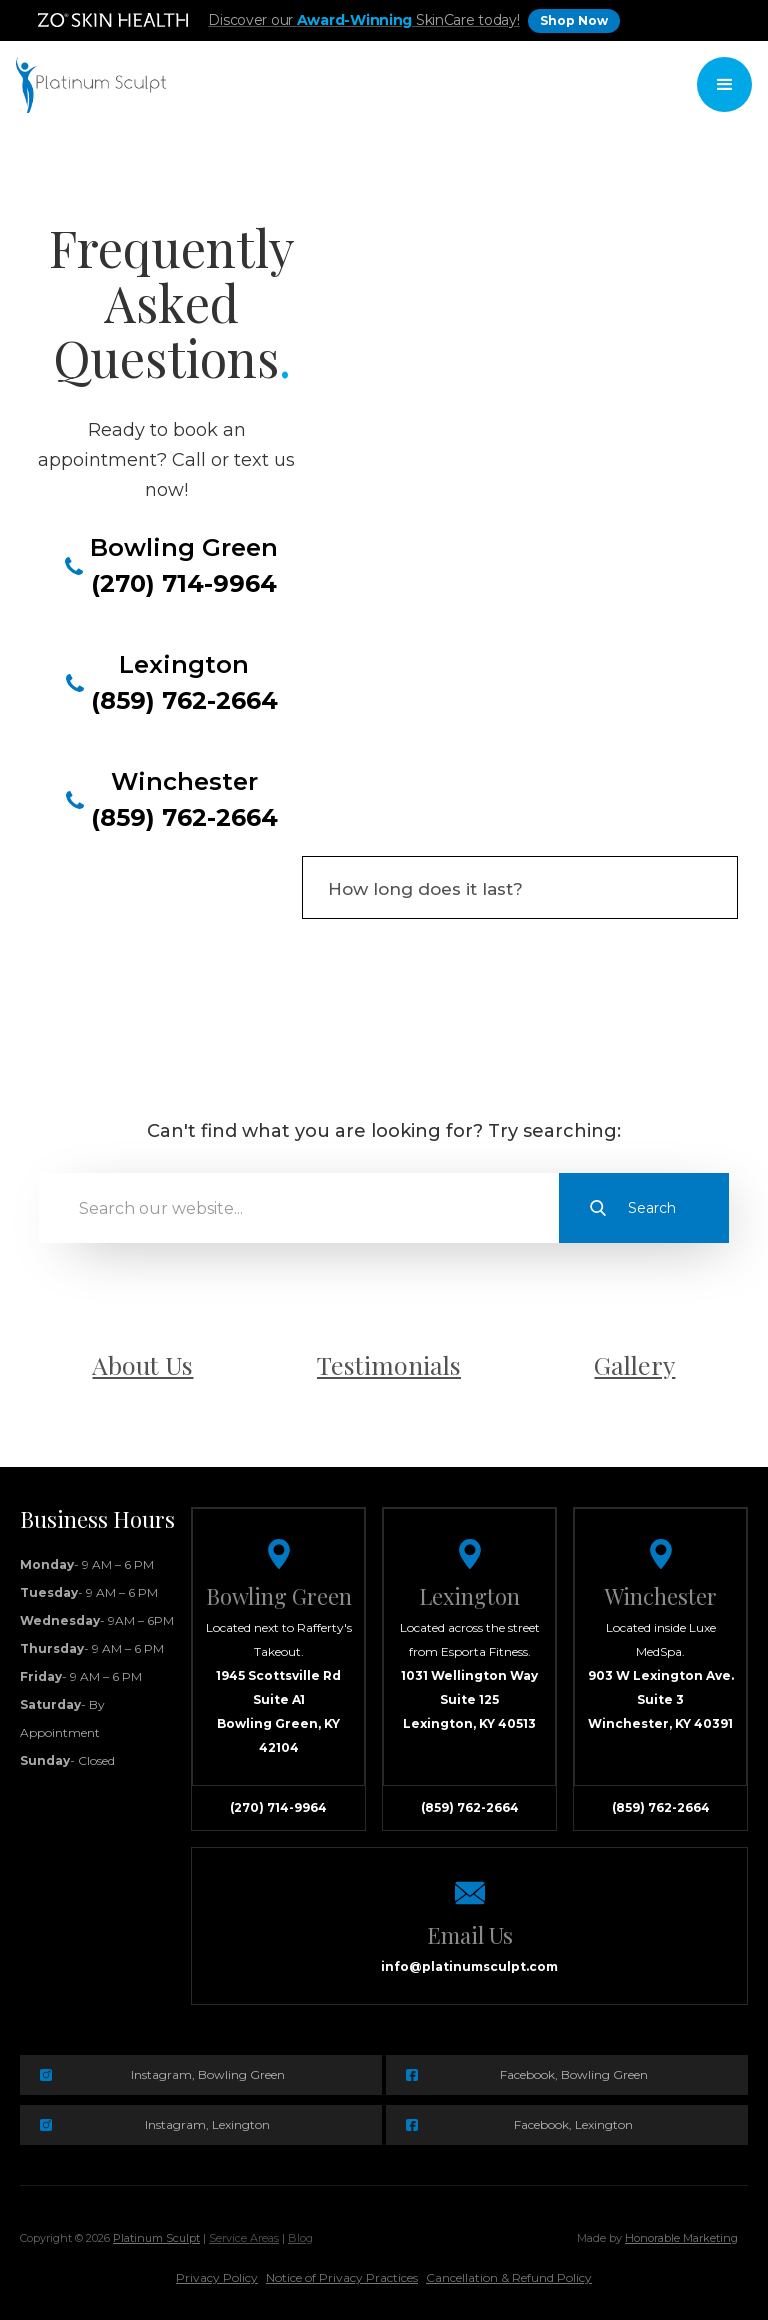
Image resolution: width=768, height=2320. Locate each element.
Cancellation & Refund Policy (509, 2277)
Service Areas (244, 2238)
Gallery (634, 1364)
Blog (300, 2238)
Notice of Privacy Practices (342, 2277)
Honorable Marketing (681, 2238)
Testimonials (389, 1364)
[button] (724, 84)
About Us (142, 1364)
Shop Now (574, 20)
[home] (91, 85)
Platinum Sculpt (156, 2238)
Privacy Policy (217, 2277)
